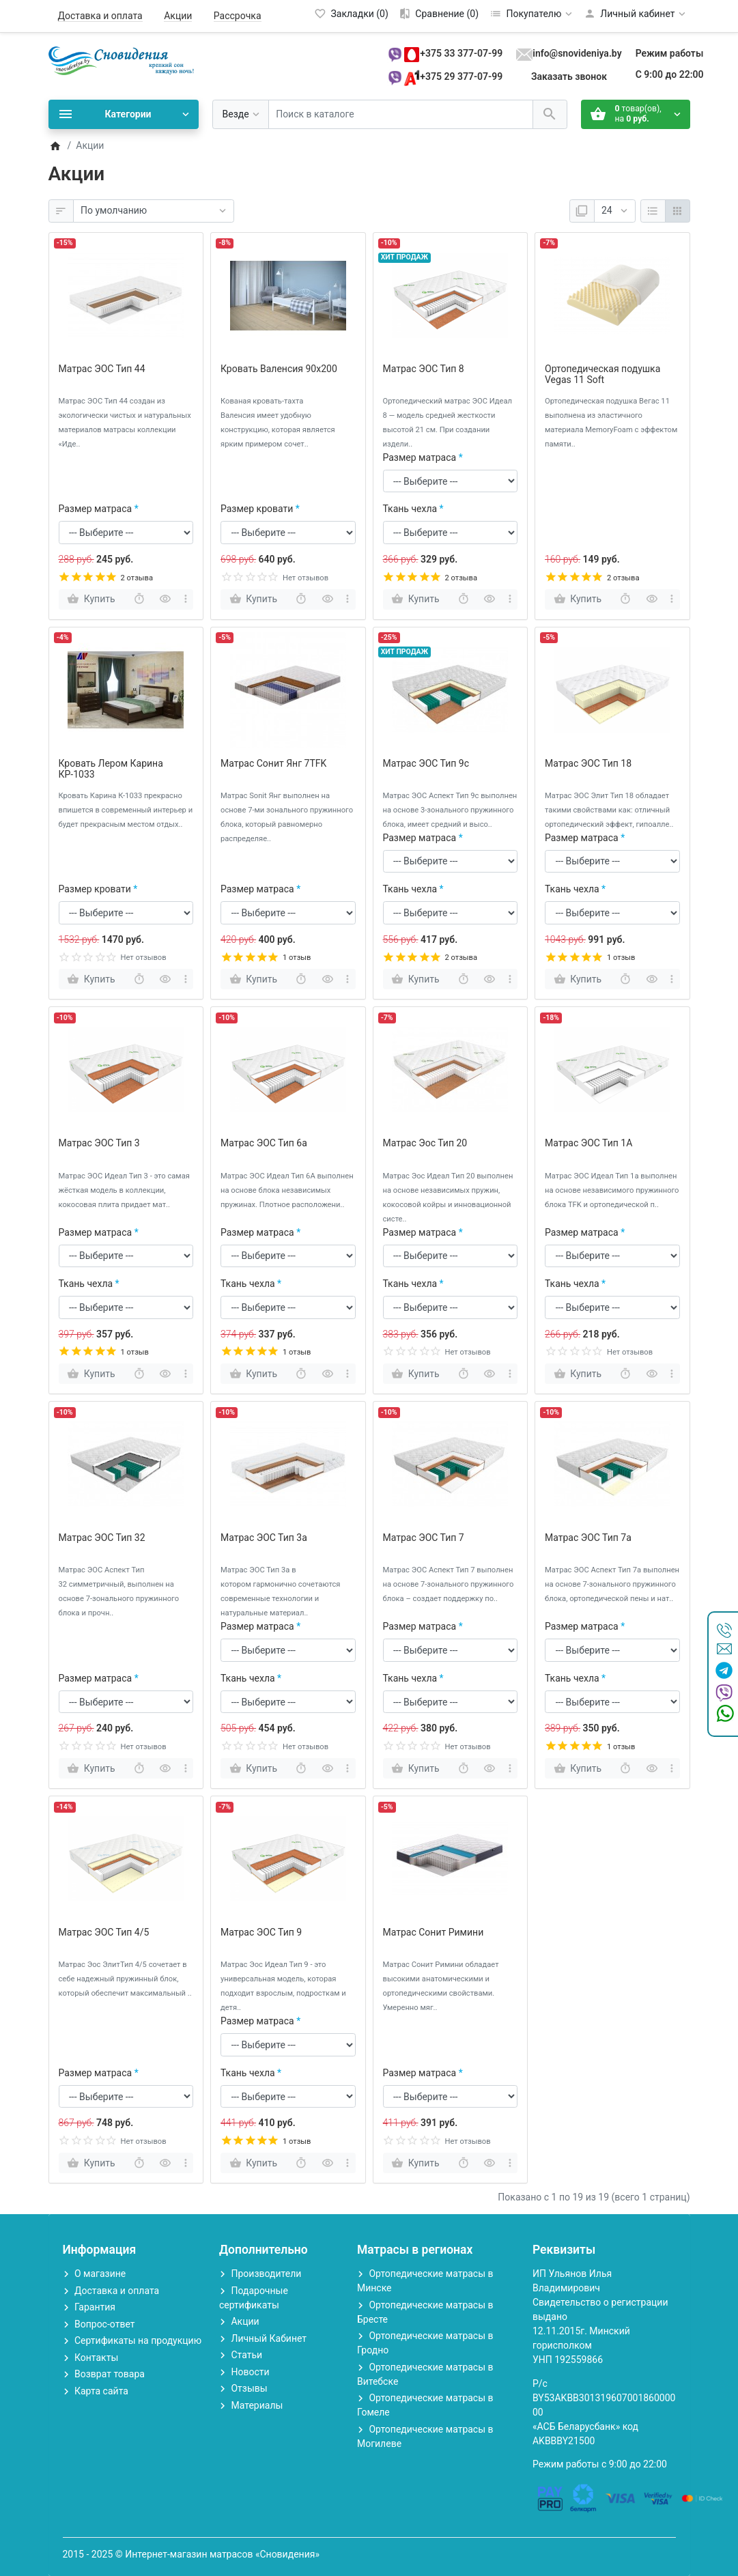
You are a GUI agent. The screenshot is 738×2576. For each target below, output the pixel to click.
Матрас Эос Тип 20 (425, 1142)
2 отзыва (136, 578)
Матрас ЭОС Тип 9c (426, 763)
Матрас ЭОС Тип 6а (264, 1142)
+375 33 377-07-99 (461, 53)
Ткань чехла (410, 508)
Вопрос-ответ (104, 2324)
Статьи (246, 2354)
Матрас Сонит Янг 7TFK (273, 763)
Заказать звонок (569, 76)
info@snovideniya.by (577, 53)
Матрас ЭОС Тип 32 (102, 1537)
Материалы (257, 2405)
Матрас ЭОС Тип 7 (423, 1537)
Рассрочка (237, 15)
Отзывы (249, 2388)
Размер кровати (257, 508)
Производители (266, 2273)
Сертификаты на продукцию (137, 2340)
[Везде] (240, 114)
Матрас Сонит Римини (433, 1932)
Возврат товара (109, 2373)
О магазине (100, 2273)
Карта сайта (101, 2391)
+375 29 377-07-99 (461, 76)
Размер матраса (95, 508)
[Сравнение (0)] (438, 13)
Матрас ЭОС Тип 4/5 (104, 1932)
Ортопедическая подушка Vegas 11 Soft (602, 374)
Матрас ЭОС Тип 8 (423, 368)
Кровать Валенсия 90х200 (279, 368)
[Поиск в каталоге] (400, 114)
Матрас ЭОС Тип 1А (588, 1142)
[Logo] (123, 60)
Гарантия (94, 2307)
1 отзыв (297, 957)
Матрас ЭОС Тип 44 (102, 368)
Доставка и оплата (100, 15)
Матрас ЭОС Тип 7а (588, 1537)
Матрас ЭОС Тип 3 (99, 1142)
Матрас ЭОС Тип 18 (588, 763)
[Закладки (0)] (351, 13)
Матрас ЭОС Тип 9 (261, 1932)
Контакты (96, 2357)
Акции (178, 15)
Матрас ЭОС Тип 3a (264, 1537)
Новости (250, 2371)
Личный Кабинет (269, 2338)
